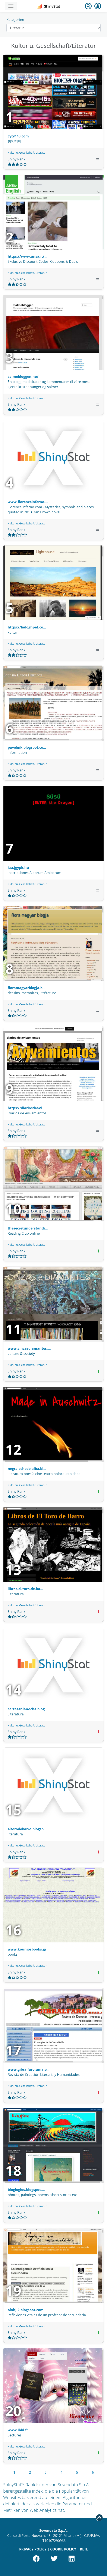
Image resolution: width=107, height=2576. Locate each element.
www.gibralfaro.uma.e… (29, 2069)
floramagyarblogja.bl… (27, 987)
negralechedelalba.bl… (27, 1468)
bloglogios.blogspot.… (26, 2189)
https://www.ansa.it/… (27, 256)
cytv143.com (18, 136)
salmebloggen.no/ (23, 376)
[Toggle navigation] (11, 6)
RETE (84, 2549)
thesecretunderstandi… (28, 1228)
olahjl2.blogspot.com (26, 2310)
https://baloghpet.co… (27, 627)
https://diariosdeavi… (26, 1108)
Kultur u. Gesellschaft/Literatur (27, 152)
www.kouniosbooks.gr (27, 1949)
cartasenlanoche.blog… (28, 1709)
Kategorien (15, 19)
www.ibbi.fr (18, 2430)
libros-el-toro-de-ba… (25, 1588)
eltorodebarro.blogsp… (27, 1829)
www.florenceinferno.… (28, 502)
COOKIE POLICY (63, 2549)
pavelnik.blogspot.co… (27, 747)
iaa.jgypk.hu (18, 867)
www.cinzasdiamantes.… (29, 1348)
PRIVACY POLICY (33, 2549)
